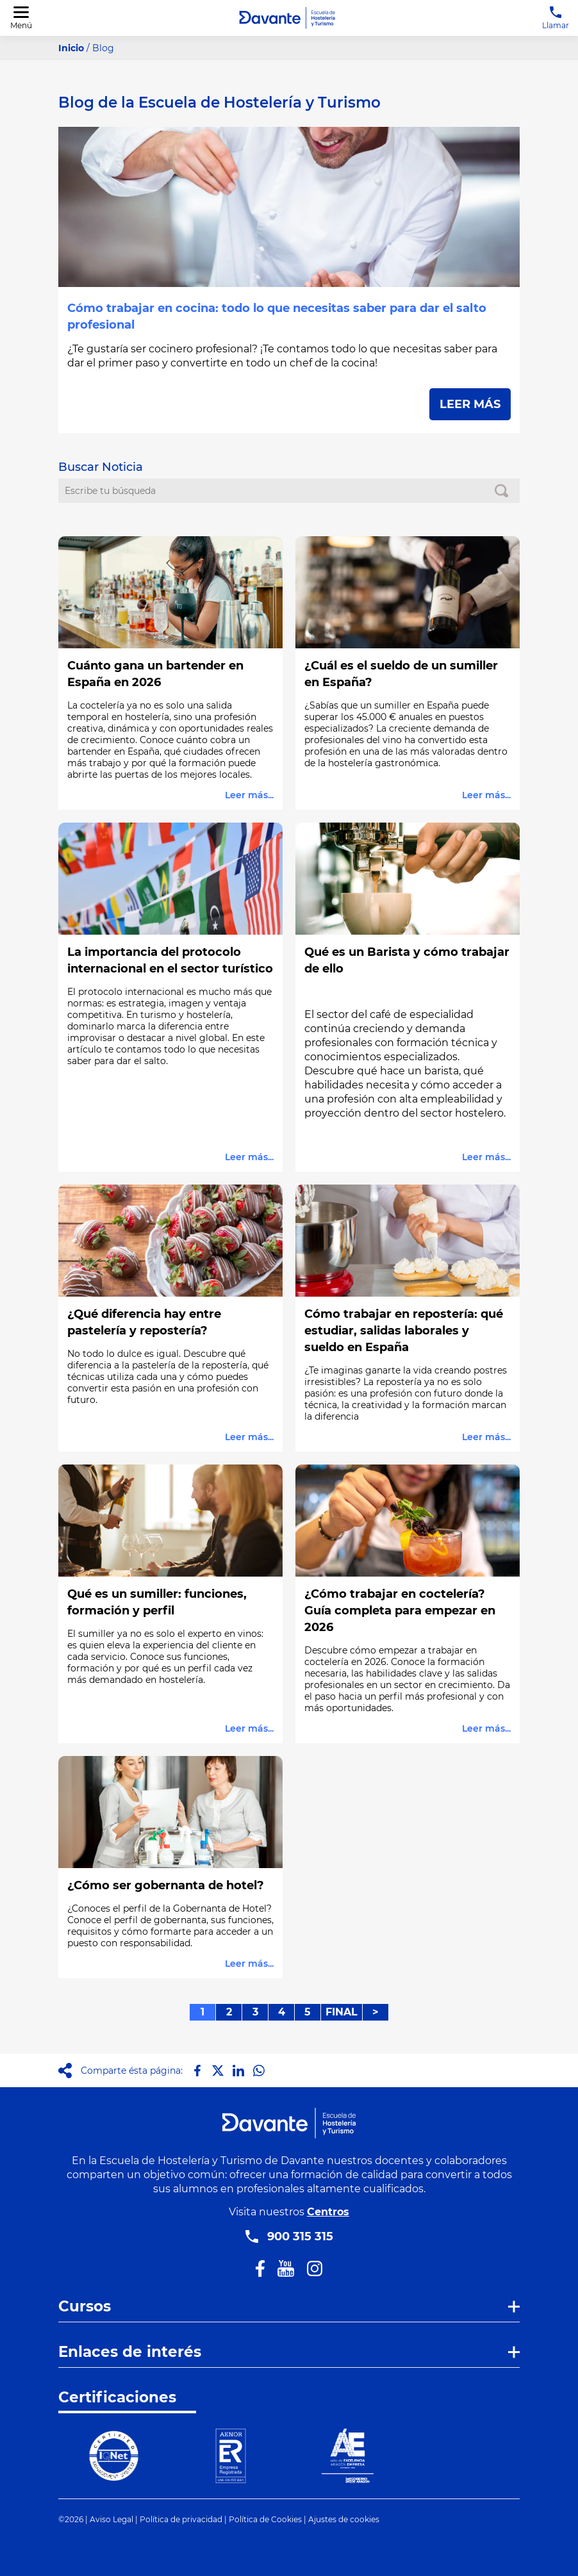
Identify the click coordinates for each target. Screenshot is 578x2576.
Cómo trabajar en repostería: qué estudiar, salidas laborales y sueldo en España (403, 1330)
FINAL (342, 2012)
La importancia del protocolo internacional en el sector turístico (170, 960)
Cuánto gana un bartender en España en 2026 (155, 674)
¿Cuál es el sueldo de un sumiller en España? (401, 674)
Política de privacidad (181, 2519)
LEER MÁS (470, 404)
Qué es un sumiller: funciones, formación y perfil (157, 1602)
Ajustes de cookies (343, 2519)
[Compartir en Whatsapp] (259, 2070)
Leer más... (249, 795)
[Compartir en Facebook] (197, 2070)
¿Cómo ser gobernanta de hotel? (165, 1885)
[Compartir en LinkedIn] (238, 2070)
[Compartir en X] (218, 2070)
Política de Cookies (265, 2519)
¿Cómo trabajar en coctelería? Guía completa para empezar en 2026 (399, 1610)
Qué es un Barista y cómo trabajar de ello (406, 960)
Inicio (71, 48)
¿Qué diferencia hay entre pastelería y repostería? (144, 1322)
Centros (328, 2212)
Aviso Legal (111, 2519)
